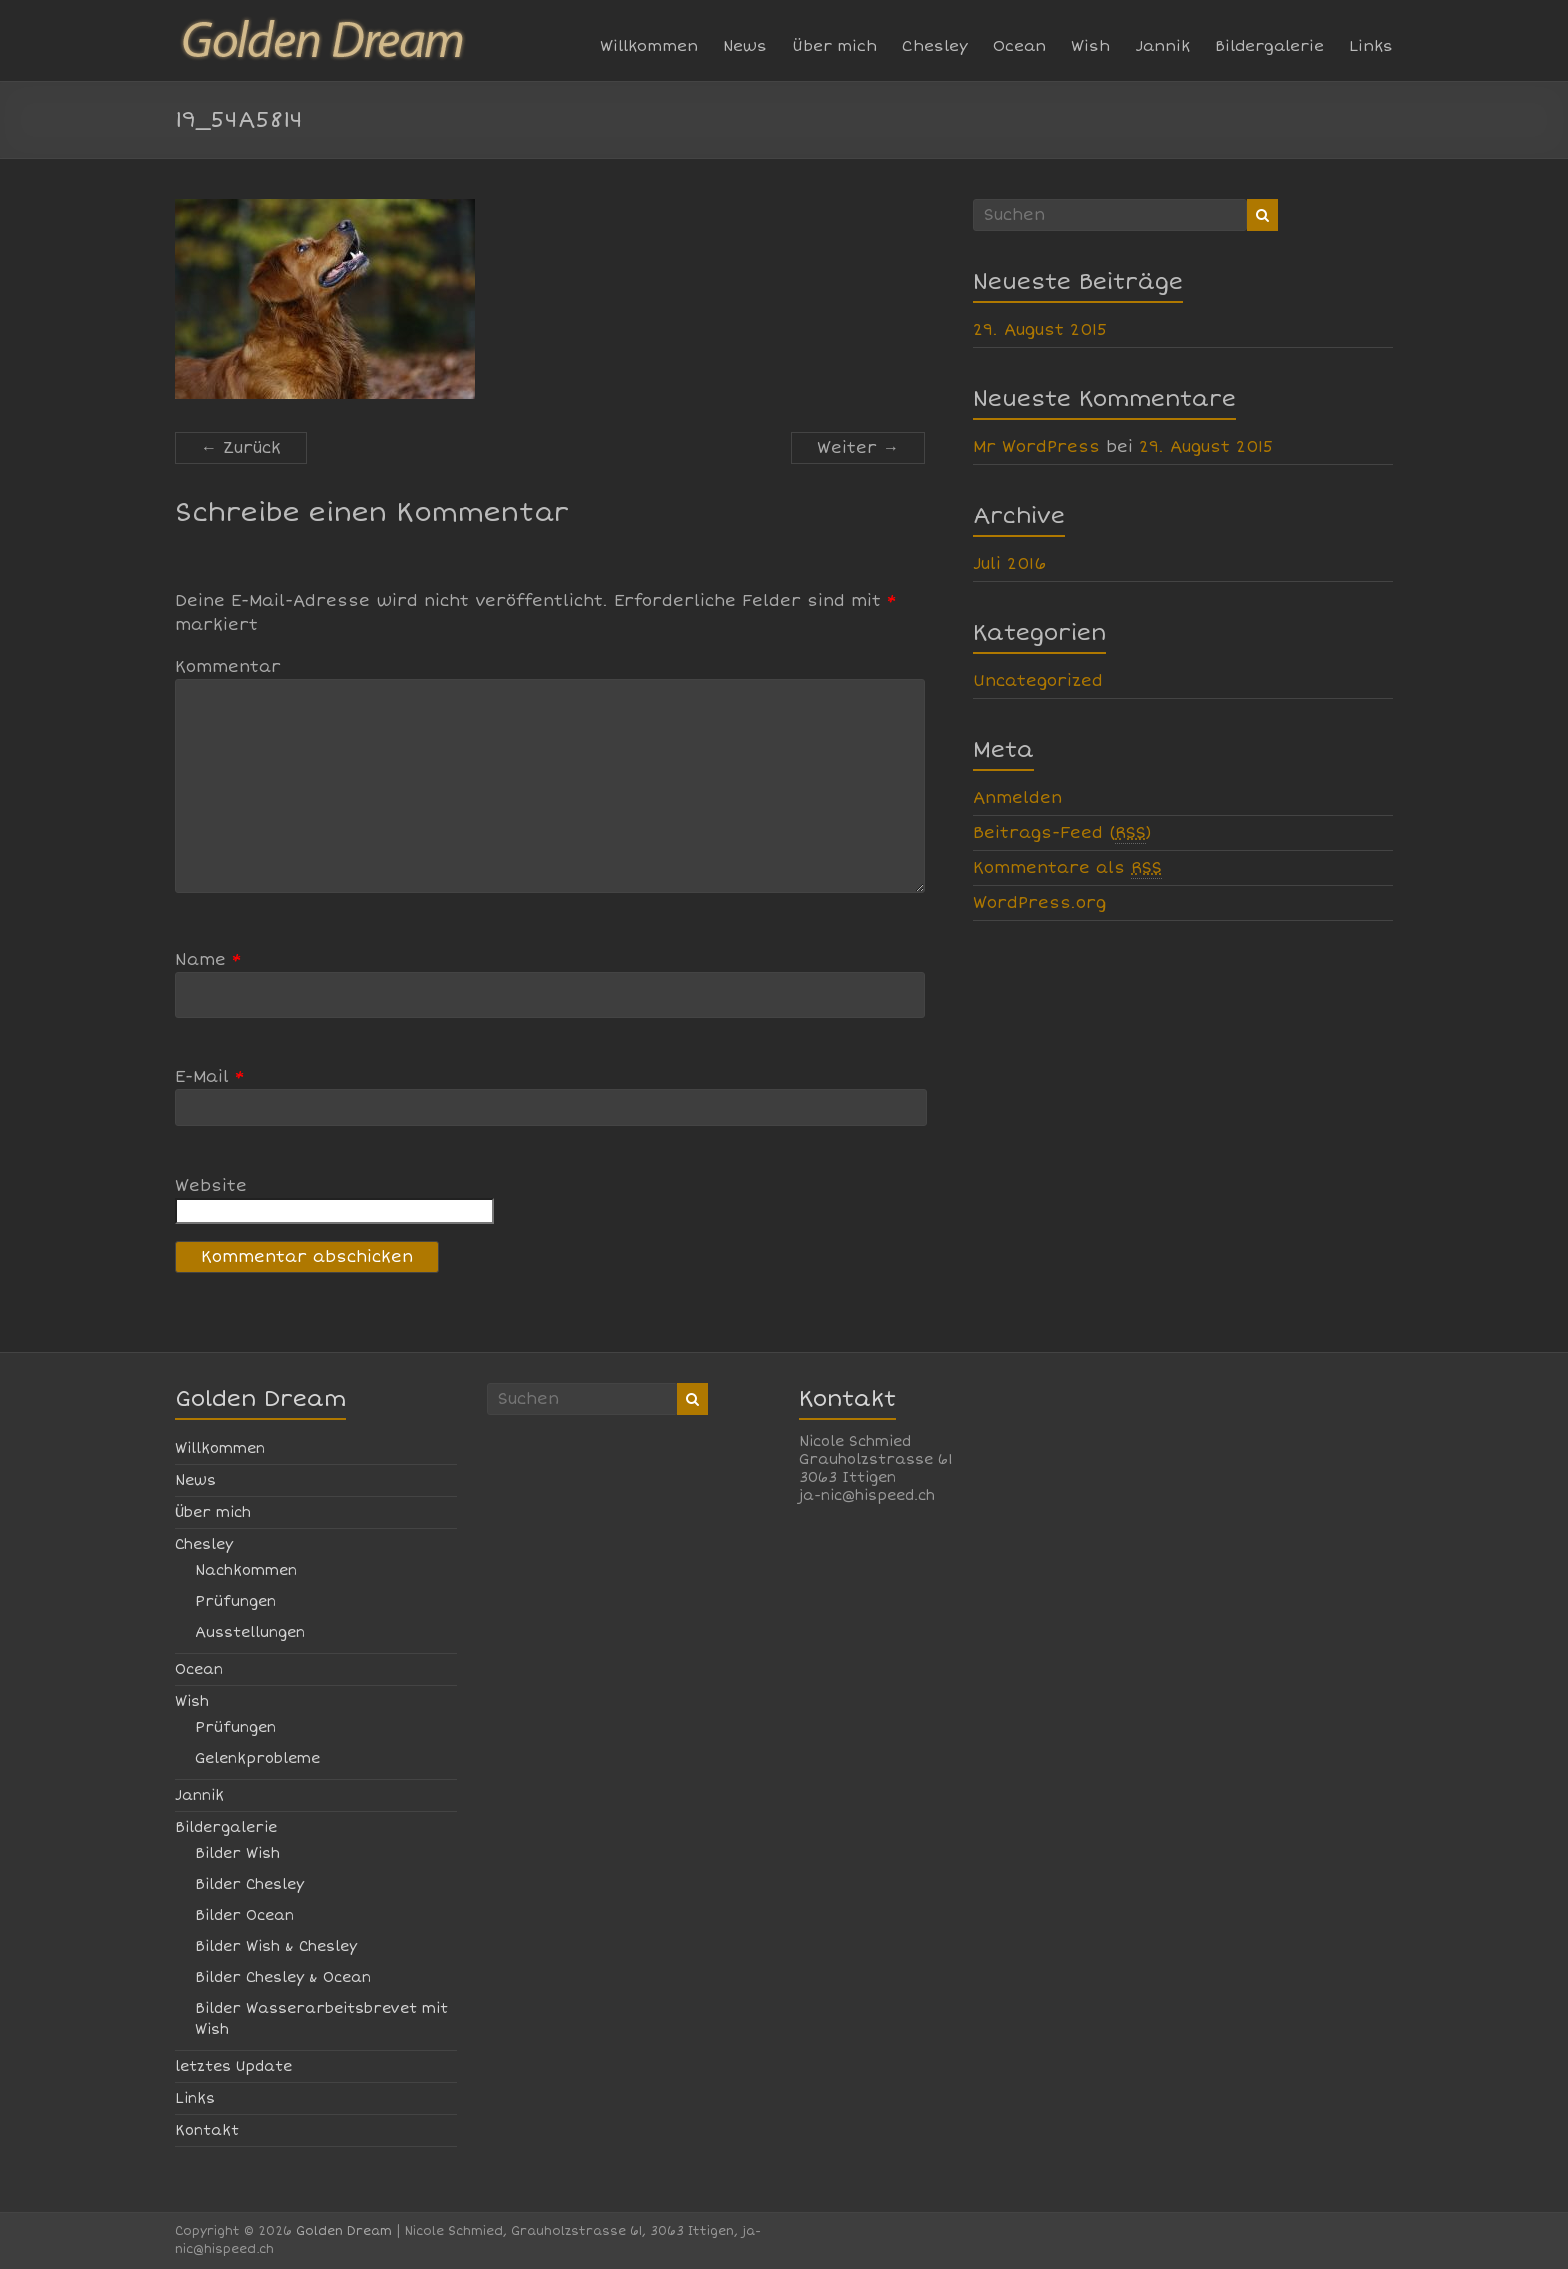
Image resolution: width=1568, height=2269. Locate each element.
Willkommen (649, 46)
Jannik (1162, 46)
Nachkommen (246, 1570)
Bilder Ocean (244, 1915)
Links (1371, 46)
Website (211, 1186)
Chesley (935, 46)
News (745, 46)
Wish (1090, 46)
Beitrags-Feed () (1062, 833)
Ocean (1019, 46)
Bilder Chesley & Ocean (283, 1977)
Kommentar (228, 667)
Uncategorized (1038, 681)
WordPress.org (1039, 903)
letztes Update (233, 2066)
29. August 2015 (1040, 330)
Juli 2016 (1009, 564)
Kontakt (207, 2130)
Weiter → (858, 448)
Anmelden (1017, 798)
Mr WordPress (1036, 447)
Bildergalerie (1269, 46)
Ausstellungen (250, 1632)
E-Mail (210, 1077)
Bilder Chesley (249, 1884)
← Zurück (241, 448)
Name (208, 960)
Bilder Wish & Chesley (276, 1946)
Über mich (834, 46)
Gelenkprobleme (257, 1758)
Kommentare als (1067, 868)
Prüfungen (235, 1601)
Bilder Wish (237, 1853)
